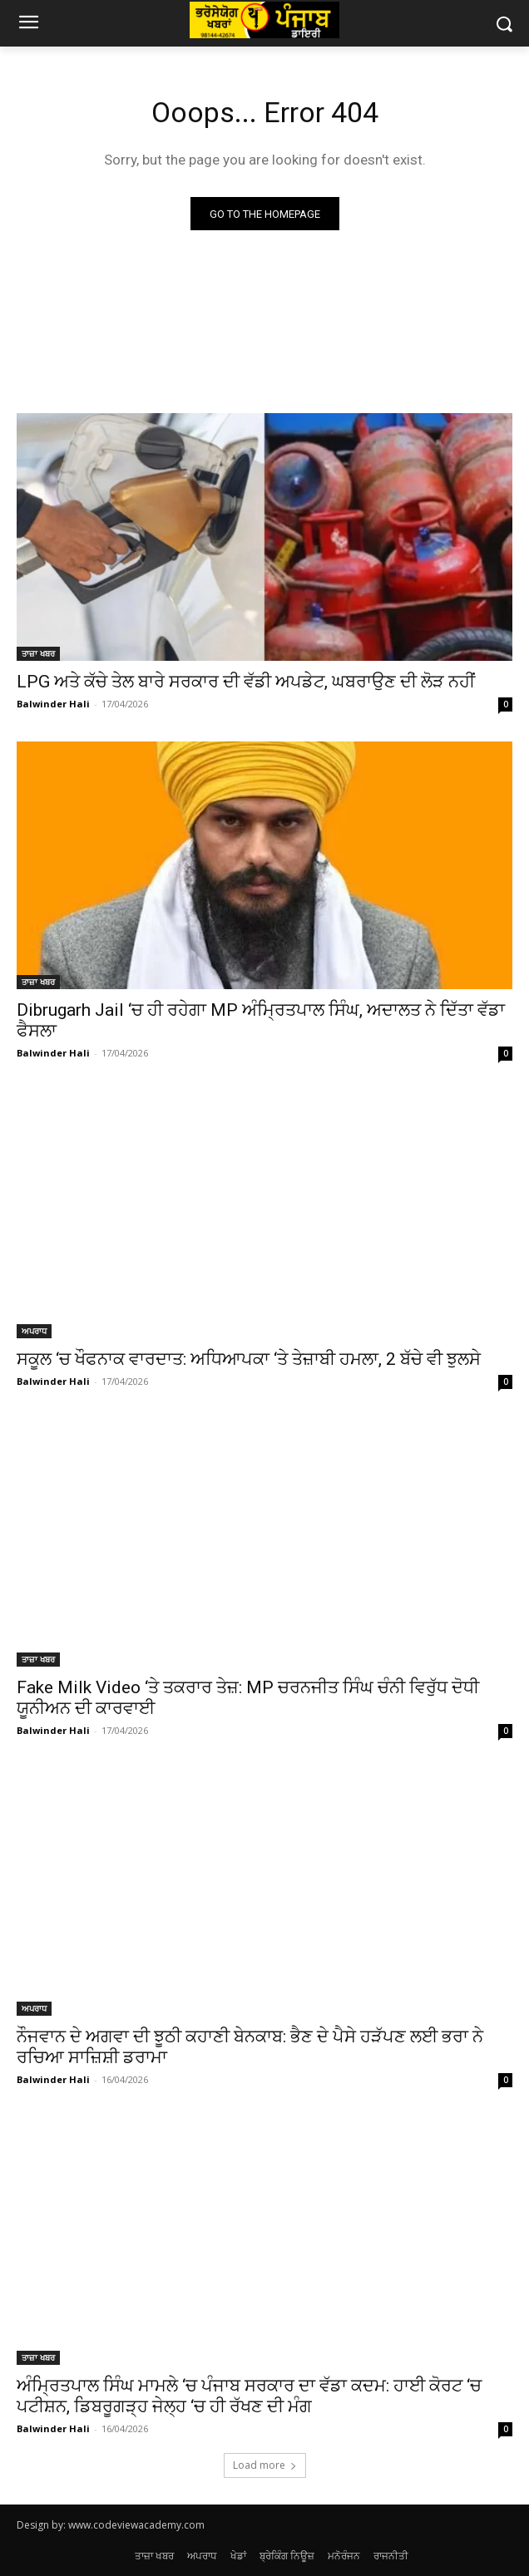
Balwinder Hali (53, 703)
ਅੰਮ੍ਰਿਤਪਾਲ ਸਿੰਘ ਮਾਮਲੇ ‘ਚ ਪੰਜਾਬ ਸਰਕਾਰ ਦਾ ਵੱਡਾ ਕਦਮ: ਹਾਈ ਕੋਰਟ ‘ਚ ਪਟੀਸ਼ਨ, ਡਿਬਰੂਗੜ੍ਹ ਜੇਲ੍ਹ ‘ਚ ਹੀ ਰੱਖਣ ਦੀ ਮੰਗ (249, 2396)
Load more (265, 2465)
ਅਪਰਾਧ (34, 1331)
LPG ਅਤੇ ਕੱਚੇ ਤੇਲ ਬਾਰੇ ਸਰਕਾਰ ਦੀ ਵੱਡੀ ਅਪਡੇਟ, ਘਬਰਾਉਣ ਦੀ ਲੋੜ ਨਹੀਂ (246, 682)
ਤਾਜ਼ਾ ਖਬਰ (38, 653)
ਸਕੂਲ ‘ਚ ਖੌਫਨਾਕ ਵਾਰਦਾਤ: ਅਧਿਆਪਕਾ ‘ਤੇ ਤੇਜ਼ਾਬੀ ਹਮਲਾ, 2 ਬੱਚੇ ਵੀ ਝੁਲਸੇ (249, 1359)
